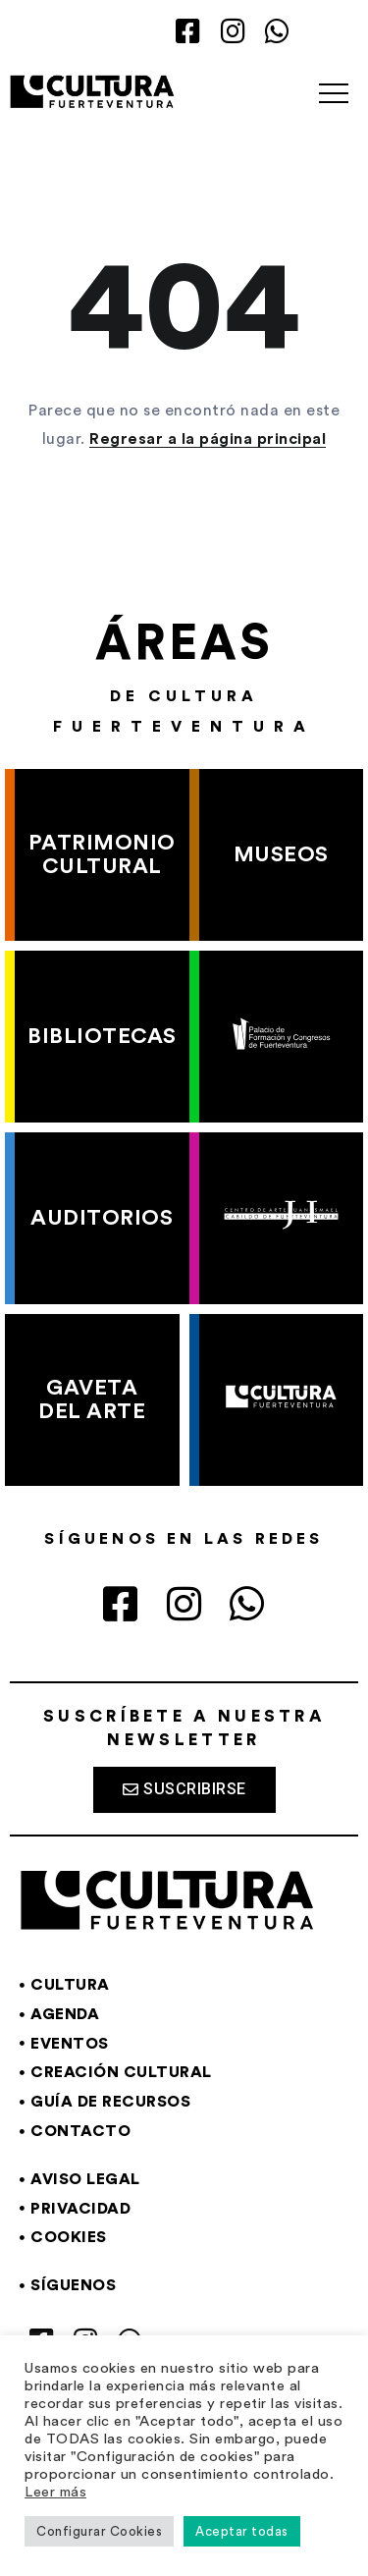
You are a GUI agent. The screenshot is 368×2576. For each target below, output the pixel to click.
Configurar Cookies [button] (99, 2531)
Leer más (55, 2492)
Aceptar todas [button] (242, 2531)
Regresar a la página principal (207, 439)
